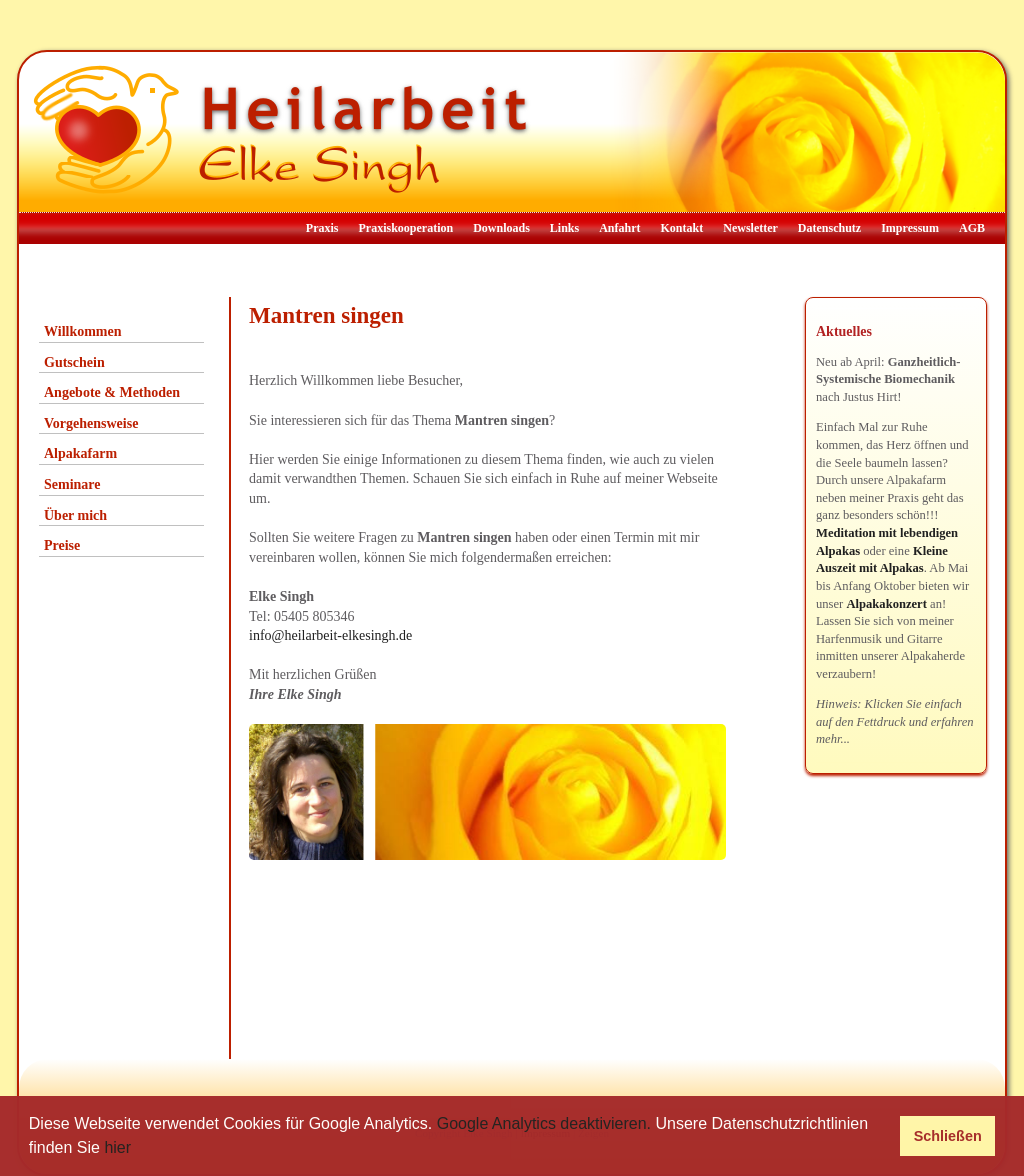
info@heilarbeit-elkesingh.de (330, 635)
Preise (62, 545)
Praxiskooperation (405, 228)
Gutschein (74, 362)
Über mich (75, 515)
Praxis (322, 228)
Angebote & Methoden (112, 392)
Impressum (910, 228)
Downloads (501, 228)
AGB (972, 228)
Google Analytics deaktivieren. (544, 1123)
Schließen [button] (948, 1136)
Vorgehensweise (91, 423)
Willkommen (83, 331)
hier (117, 1147)
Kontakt (682, 228)
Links (564, 228)
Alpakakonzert (886, 604)
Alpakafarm (80, 453)
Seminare (72, 484)
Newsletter (750, 228)
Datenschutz (829, 228)
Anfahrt (619, 228)
